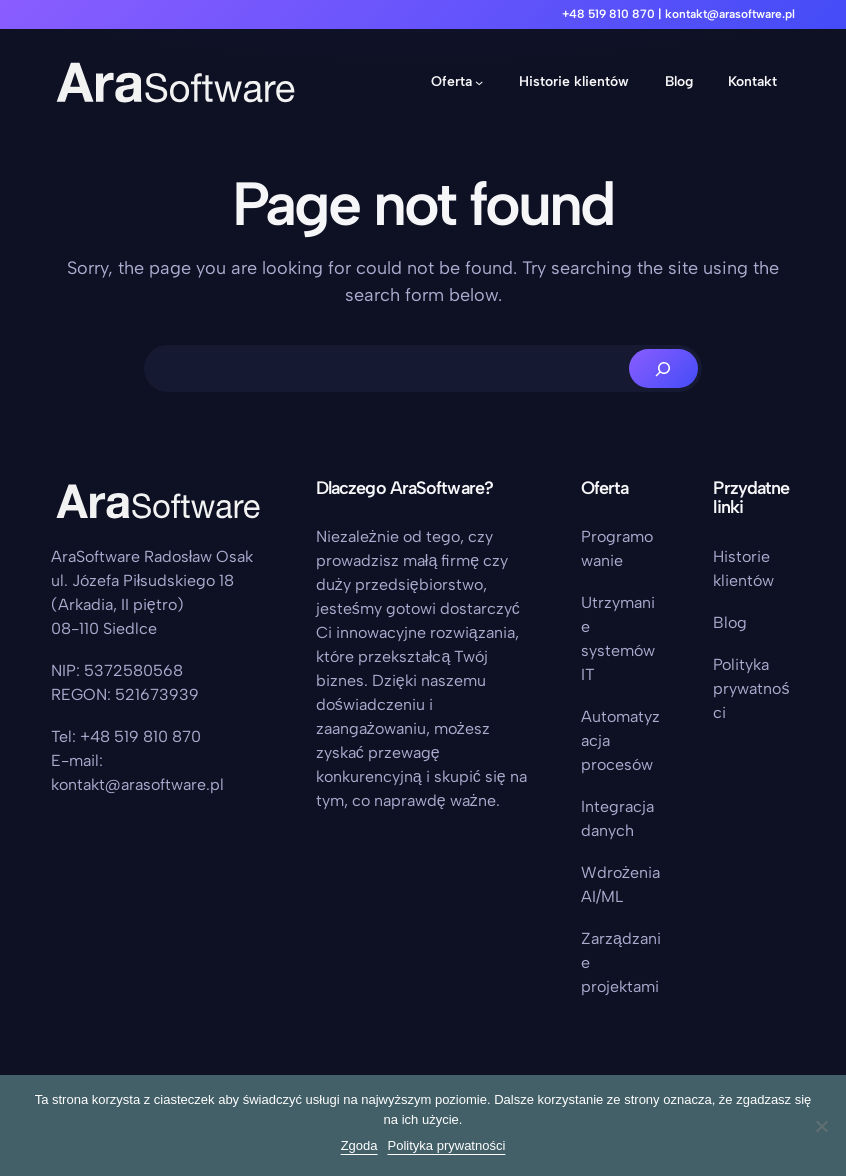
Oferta (451, 81)
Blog (730, 622)
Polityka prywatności (751, 688)
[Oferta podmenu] (479, 82)
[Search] (663, 368)
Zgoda (359, 1145)
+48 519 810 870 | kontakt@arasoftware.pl (678, 14)
